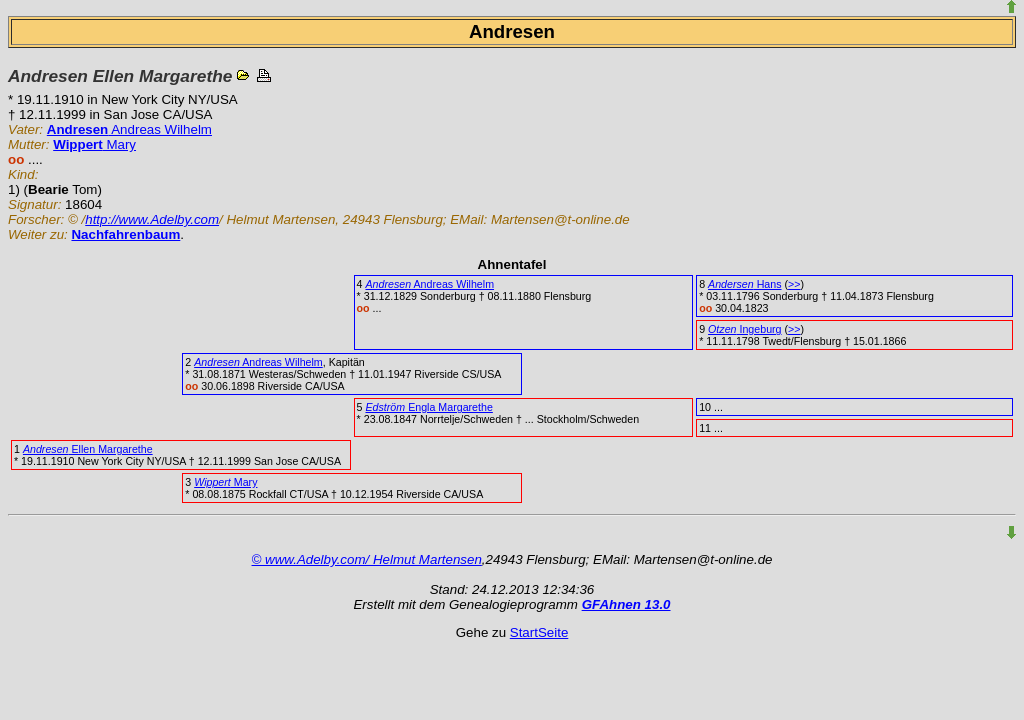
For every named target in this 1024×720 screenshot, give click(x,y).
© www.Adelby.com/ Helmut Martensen (367, 559)
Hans (744, 284)
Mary (94, 144)
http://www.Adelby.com (152, 219)
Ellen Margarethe (88, 449)
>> (794, 284)
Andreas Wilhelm (129, 129)
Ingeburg (744, 329)
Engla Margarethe (428, 407)
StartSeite (539, 632)
